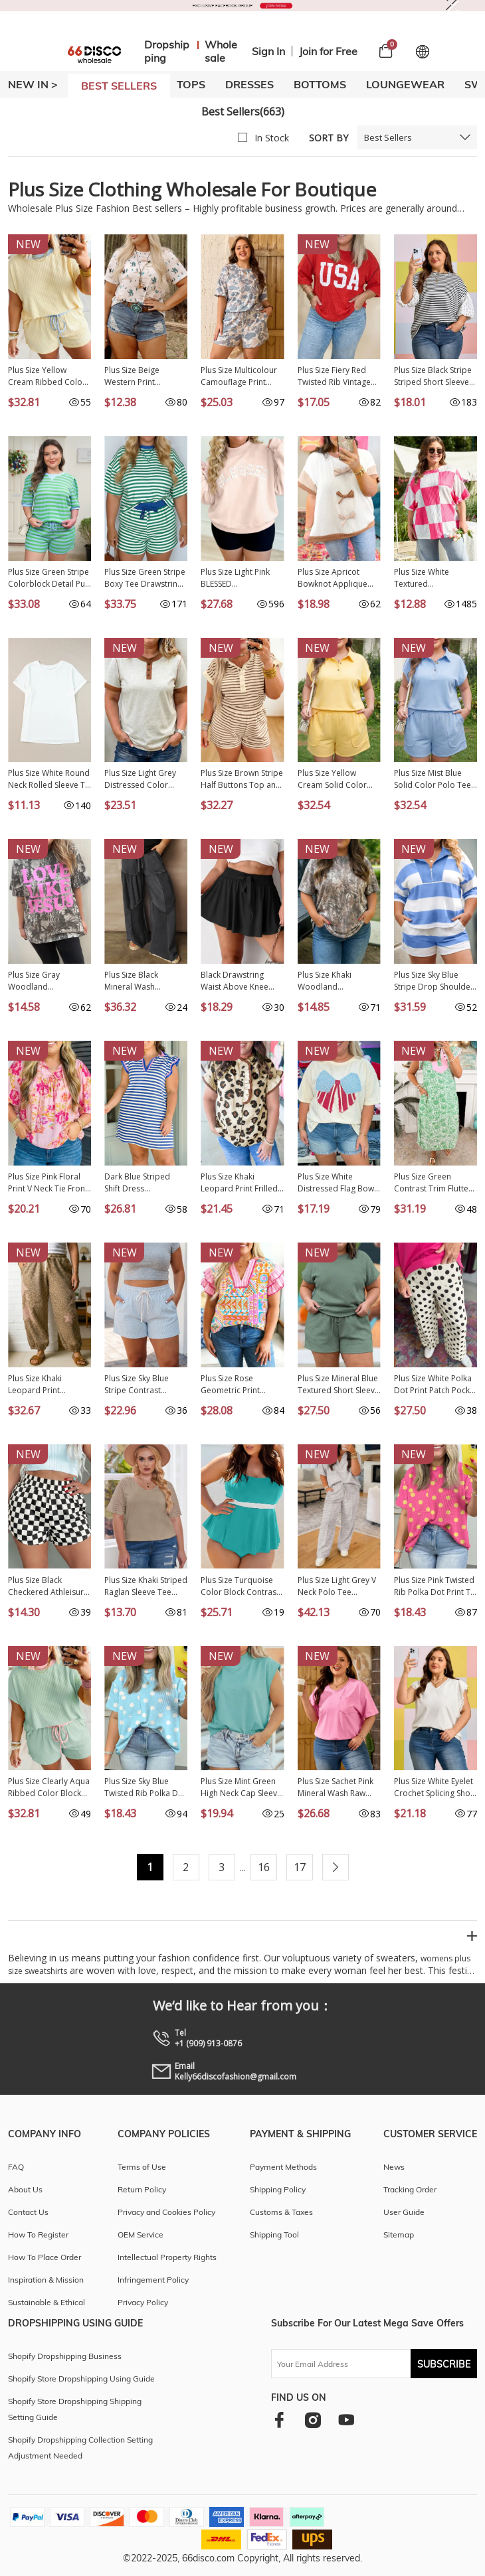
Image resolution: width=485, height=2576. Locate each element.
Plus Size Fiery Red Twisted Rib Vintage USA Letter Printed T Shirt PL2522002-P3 (335, 376)
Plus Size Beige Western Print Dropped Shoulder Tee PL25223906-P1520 (139, 376)
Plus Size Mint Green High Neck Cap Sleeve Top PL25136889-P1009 (241, 1787)
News (394, 2167)
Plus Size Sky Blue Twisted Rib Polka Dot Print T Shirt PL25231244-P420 (145, 1787)
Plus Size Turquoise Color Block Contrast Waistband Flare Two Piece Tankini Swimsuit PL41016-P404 (242, 1586)
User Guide (404, 2212)
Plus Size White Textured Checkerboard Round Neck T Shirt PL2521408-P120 (434, 578)
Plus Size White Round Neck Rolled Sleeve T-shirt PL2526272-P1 (49, 779)
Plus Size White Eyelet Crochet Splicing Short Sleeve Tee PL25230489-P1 (435, 1787)
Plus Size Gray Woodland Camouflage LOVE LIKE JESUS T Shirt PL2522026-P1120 (41, 981)
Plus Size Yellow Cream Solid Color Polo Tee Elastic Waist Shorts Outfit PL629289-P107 (338, 779)
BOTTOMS (320, 84)
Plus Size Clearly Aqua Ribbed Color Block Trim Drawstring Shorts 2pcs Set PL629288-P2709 (49, 1787)
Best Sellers (388, 137)
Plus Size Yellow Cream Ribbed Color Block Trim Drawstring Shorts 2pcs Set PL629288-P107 (49, 376)
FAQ (16, 2167)
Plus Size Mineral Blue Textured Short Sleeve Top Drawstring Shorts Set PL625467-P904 (338, 1385)
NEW (28, 244)
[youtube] (346, 2419)
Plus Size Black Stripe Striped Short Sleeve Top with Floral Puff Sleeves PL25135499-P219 (433, 376)
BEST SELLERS (119, 85)
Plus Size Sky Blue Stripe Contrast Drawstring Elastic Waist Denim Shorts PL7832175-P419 (140, 1385)
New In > (33, 84)
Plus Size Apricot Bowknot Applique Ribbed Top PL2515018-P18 (332, 578)
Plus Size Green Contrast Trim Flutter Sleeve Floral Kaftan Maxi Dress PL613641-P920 (435, 1183)
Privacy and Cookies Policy (166, 2212)
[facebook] (279, 2419)
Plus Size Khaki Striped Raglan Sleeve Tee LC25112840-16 (145, 1586)
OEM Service (140, 2234)
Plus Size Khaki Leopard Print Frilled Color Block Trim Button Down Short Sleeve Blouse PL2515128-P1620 (239, 1183)
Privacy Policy (143, 2302)
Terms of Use (142, 2167)
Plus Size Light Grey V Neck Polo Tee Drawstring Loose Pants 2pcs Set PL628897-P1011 (337, 1586)
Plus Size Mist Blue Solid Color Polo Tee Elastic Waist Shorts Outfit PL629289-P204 (434, 779)
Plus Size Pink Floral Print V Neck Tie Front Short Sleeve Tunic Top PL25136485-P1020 (48, 1183)
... (243, 1867)
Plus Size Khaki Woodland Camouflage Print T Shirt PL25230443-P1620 (333, 981)
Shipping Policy (278, 2189)
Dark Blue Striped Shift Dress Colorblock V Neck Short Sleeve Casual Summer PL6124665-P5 (142, 1183)
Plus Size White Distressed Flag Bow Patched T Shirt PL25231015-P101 (336, 1183)
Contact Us (28, 2212)
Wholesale (221, 51)
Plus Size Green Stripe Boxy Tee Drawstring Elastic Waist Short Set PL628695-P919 (144, 578)
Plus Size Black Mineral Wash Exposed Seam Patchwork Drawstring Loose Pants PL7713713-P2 (145, 981)
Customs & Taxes (281, 2212)
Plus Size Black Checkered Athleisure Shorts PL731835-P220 (48, 1586)
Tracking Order (409, 2189)
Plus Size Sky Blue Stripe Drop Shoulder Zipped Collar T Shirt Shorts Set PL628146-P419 (434, 981)
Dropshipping (166, 51)
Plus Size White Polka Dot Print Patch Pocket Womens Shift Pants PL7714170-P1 (435, 1385)
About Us (25, 2189)
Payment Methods (283, 2167)
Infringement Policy (153, 2280)
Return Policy (142, 2189)
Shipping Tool (274, 2234)
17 (300, 1867)
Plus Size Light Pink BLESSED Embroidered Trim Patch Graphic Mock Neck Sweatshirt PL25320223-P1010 (238, 578)
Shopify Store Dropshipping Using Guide (81, 2379)
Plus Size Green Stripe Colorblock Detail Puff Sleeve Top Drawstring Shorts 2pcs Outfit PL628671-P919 (49, 578)
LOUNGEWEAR (405, 84)
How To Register (38, 2234)
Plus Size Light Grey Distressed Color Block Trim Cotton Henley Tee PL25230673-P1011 (140, 779)
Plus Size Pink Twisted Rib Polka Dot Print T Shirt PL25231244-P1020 (434, 1586)
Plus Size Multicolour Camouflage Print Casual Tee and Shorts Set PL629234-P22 (240, 376)
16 (264, 1867)
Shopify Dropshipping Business (65, 2356)
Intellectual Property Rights (167, 2257)
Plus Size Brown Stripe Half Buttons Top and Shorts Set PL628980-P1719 (242, 779)
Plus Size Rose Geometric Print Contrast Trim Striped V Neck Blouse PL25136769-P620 (241, 1385)
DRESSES (249, 84)
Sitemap (398, 2234)
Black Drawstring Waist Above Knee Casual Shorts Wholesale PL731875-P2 (241, 981)
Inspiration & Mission (46, 2280)
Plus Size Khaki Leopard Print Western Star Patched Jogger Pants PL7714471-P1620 (48, 1385)
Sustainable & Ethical (46, 2302)
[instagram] (312, 2419)
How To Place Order (44, 2257)
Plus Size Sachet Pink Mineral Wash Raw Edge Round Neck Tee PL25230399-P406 (338, 1787)
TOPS (191, 84)
